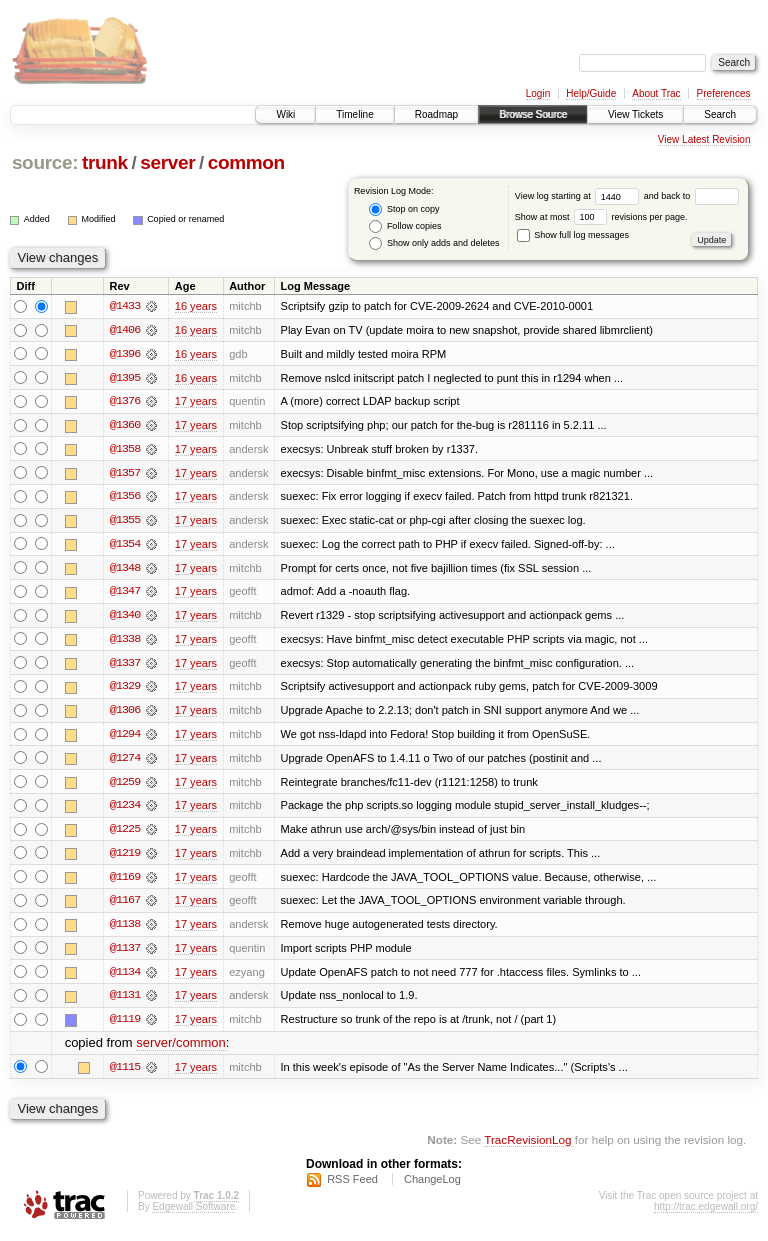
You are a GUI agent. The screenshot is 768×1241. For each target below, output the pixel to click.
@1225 (125, 834)
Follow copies (405, 226)
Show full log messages (573, 235)
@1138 (125, 930)
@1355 (125, 522)
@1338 (125, 642)
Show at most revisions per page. (601, 217)
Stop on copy (404, 209)
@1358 (125, 450)
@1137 (125, 954)
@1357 (125, 474)
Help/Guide (591, 93)
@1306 (125, 714)
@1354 (125, 546)
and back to (691, 196)
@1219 (125, 858)
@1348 (125, 570)
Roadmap (436, 114)
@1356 (125, 498)
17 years (196, 402)
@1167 (125, 906)
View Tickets (635, 114)
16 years (196, 306)
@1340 (125, 618)
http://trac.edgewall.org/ (706, 1214)
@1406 (125, 330)
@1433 (125, 306)
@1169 (125, 882)
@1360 (125, 426)
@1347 (125, 594)
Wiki (285, 114)
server (167, 162)
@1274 (125, 762)
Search (720, 114)
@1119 (125, 1026)
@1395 (125, 378)
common (246, 162)
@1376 (125, 402)
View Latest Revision (704, 139)
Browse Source (533, 114)
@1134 (125, 978)
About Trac (656, 93)
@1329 (125, 690)
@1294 (125, 738)
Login (538, 93)
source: (45, 162)
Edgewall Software (193, 1214)
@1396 (125, 354)
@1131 (125, 1002)
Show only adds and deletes (434, 243)
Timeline (354, 114)
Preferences (724, 93)
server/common (181, 1050)
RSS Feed (352, 1187)
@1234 (125, 810)
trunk (105, 162)
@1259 (125, 786)
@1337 (125, 666)
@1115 (125, 1074)
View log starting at (579, 196)
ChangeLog (432, 1187)
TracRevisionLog (527, 1146)
